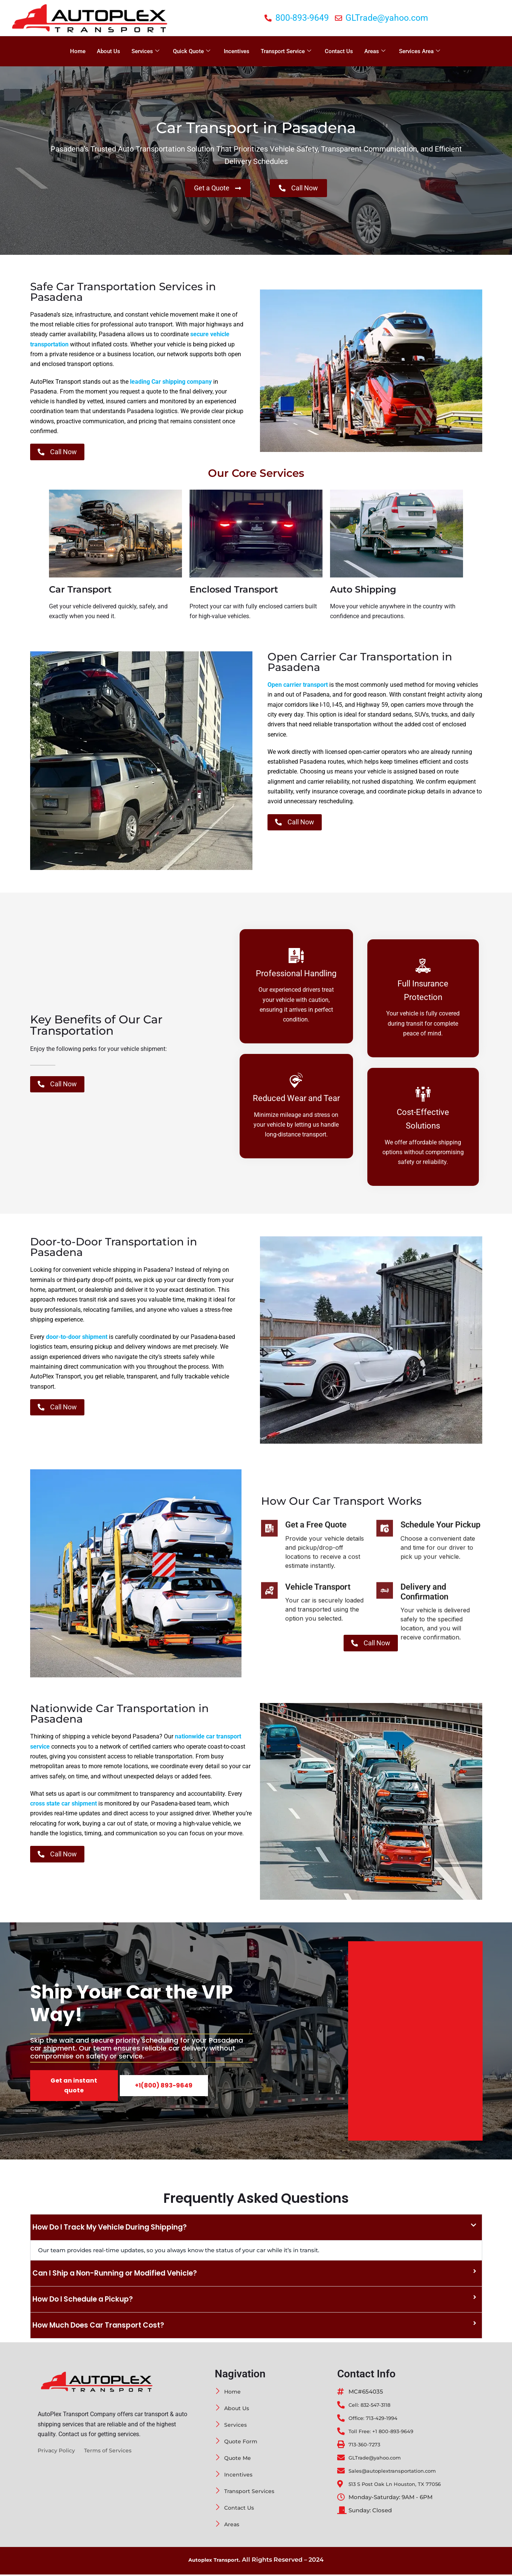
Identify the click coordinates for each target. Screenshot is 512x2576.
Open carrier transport (297, 686)
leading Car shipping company (171, 381)
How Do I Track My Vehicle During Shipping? (115, 2229)
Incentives (236, 51)
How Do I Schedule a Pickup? (86, 2301)
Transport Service (286, 51)
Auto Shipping (363, 590)
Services (145, 51)
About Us (108, 51)
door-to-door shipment (76, 1338)
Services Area (419, 51)
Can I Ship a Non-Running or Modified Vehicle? (121, 2275)
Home (78, 51)
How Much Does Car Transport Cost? (103, 2327)
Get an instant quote (73, 2087)
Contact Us (339, 51)
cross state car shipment (63, 1805)
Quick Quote (191, 51)
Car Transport (80, 590)
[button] (256, 2229)
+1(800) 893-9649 (164, 2087)
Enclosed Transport (234, 590)
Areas (374, 51)
